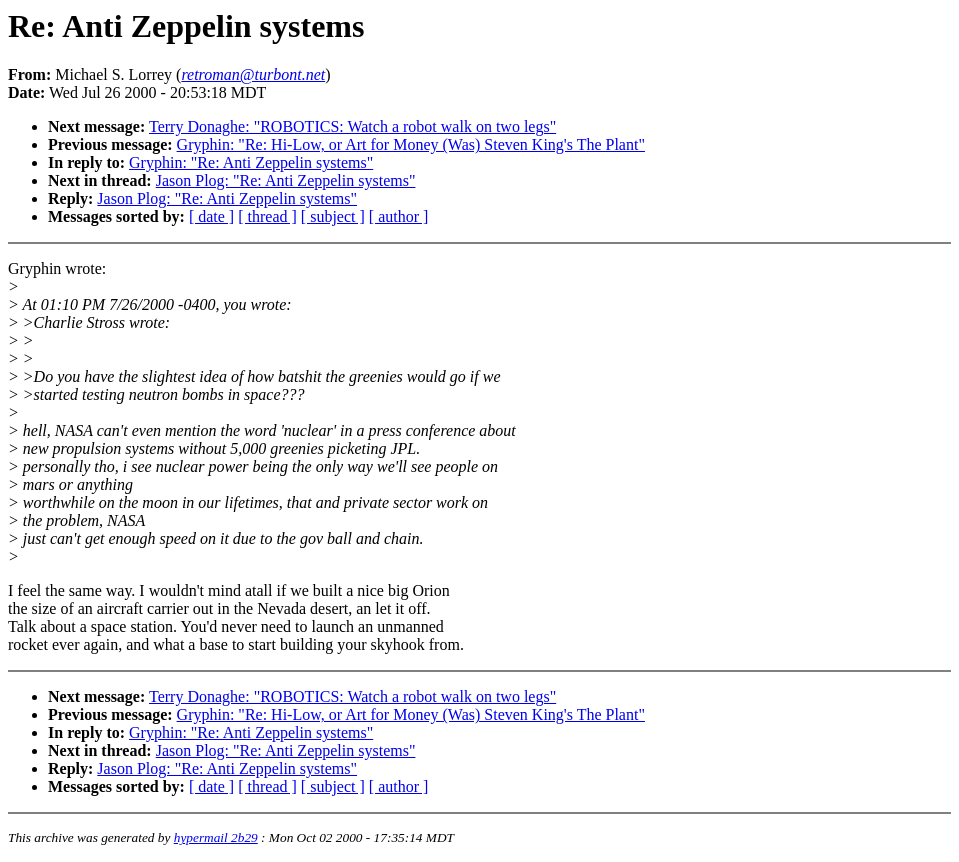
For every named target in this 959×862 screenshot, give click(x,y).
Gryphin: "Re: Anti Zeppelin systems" (251, 162)
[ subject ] (333, 216)
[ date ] (211, 216)
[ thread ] (267, 216)
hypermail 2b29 (216, 837)
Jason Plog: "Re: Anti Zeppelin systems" (286, 180)
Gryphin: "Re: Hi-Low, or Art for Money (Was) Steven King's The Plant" (411, 144)
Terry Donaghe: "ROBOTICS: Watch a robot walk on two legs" (352, 126)
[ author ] (399, 216)
